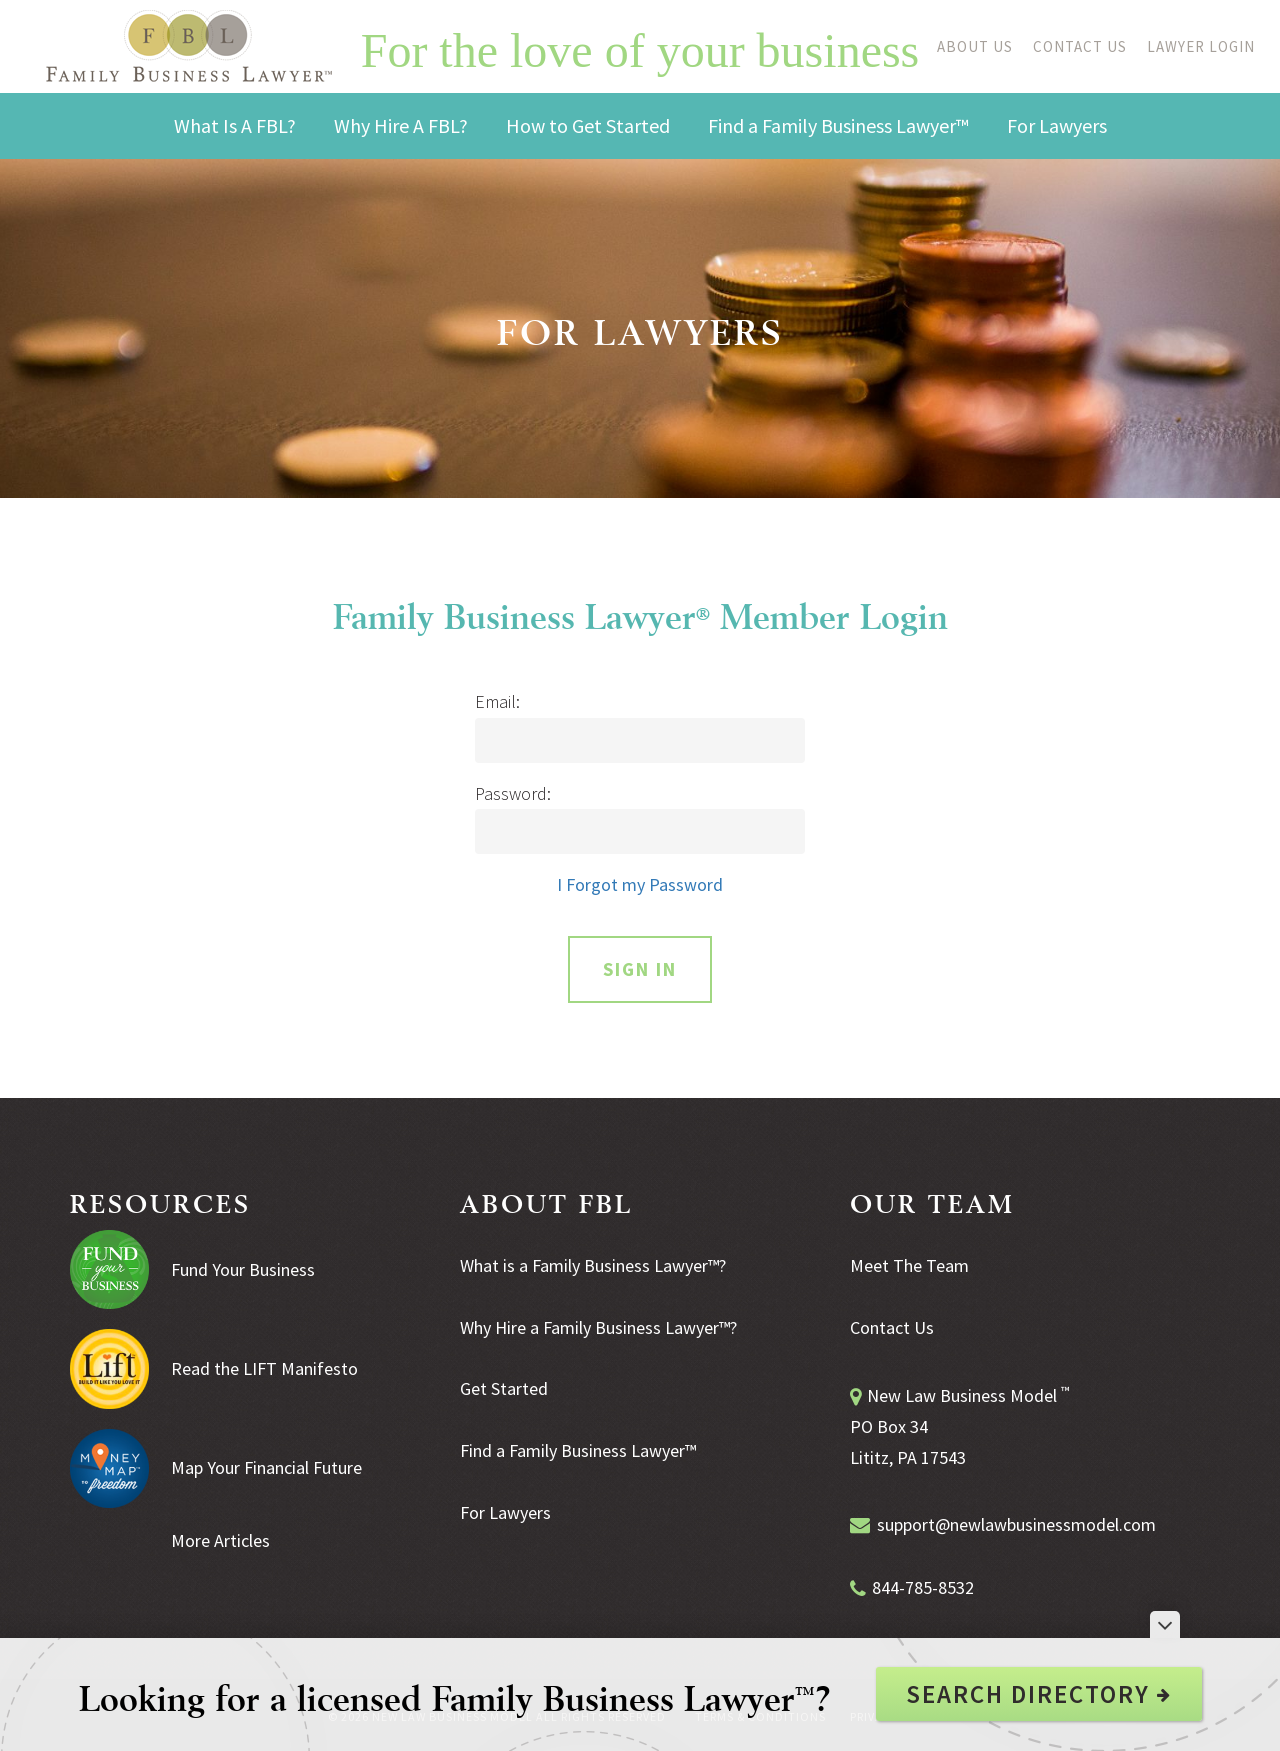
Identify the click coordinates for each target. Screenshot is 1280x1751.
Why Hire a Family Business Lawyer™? (598, 1327)
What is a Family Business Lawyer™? (593, 1265)
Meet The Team (909, 1265)
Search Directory (1039, 1694)
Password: (513, 794)
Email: (497, 702)
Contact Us (1080, 46)
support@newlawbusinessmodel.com (1016, 1524)
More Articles (220, 1540)
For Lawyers (505, 1512)
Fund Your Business (243, 1269)
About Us (975, 46)
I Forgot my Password (640, 884)
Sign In (640, 969)
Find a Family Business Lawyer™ (578, 1450)
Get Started (504, 1388)
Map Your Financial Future (266, 1467)
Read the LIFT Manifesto (264, 1368)
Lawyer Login (1201, 46)
